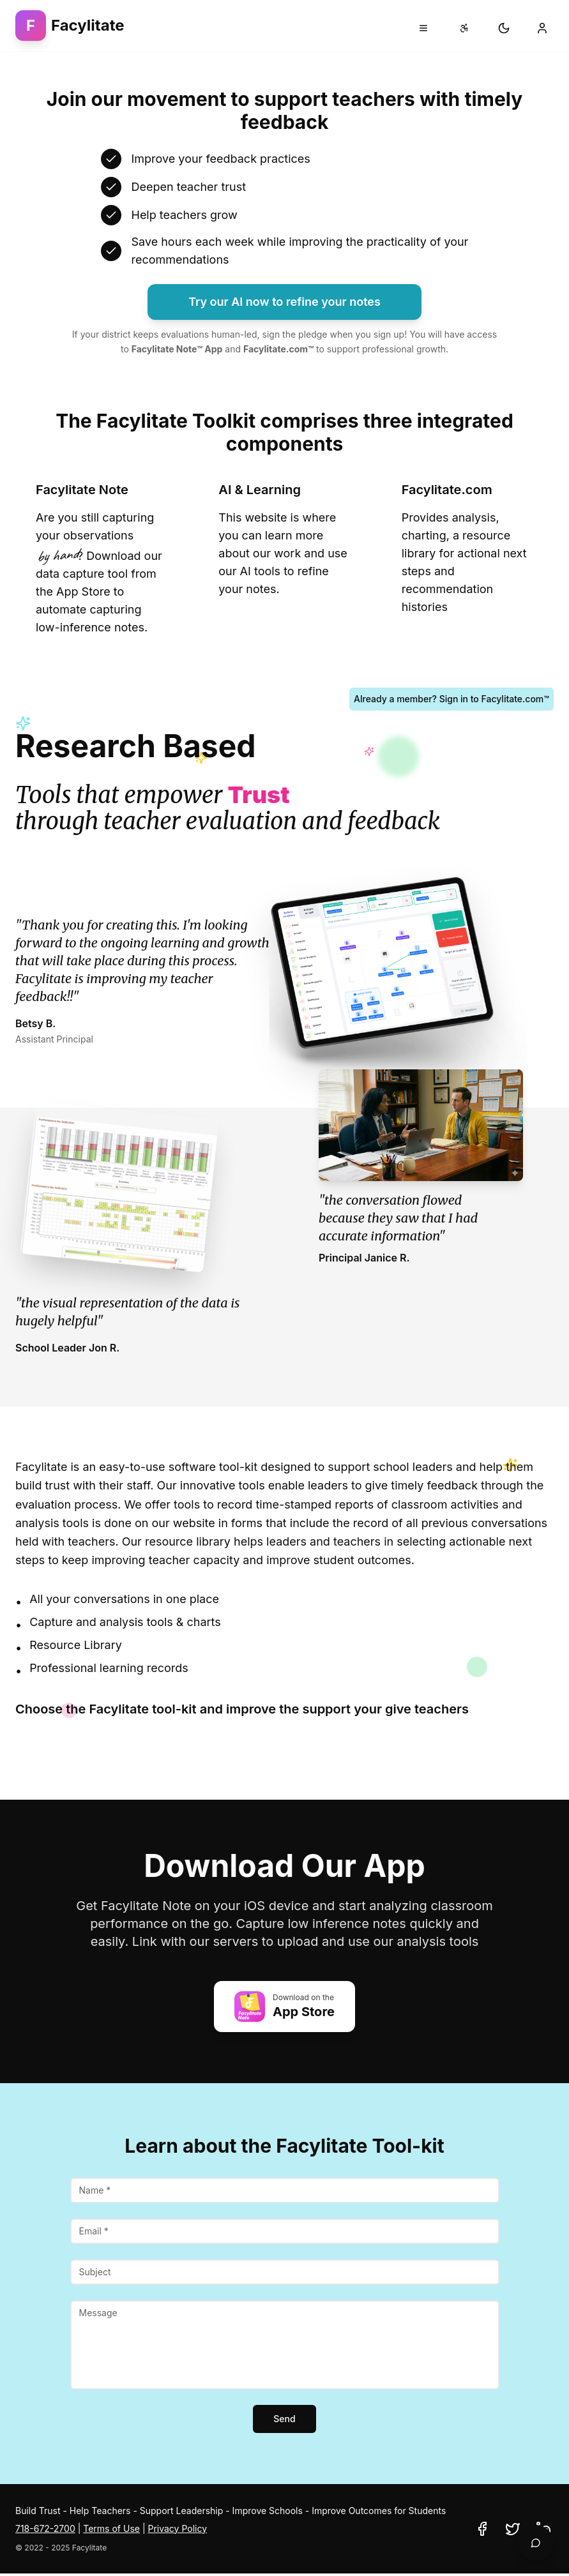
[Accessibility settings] (464, 28)
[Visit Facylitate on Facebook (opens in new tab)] (482, 2529)
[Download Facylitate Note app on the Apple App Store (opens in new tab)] (284, 2006)
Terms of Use (111, 2528)
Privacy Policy (177, 2528)
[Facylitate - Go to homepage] (70, 25)
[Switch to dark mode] (503, 28)
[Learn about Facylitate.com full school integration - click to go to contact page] (467, 558)
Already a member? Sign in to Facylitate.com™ (451, 698)
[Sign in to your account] (542, 28)
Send (284, 2418)
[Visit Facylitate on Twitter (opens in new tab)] (513, 2529)
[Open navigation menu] (423, 28)
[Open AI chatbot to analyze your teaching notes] (536, 2543)
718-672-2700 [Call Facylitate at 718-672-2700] (45, 2528)
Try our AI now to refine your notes (284, 301)
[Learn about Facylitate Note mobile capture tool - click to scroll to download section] (101, 558)
